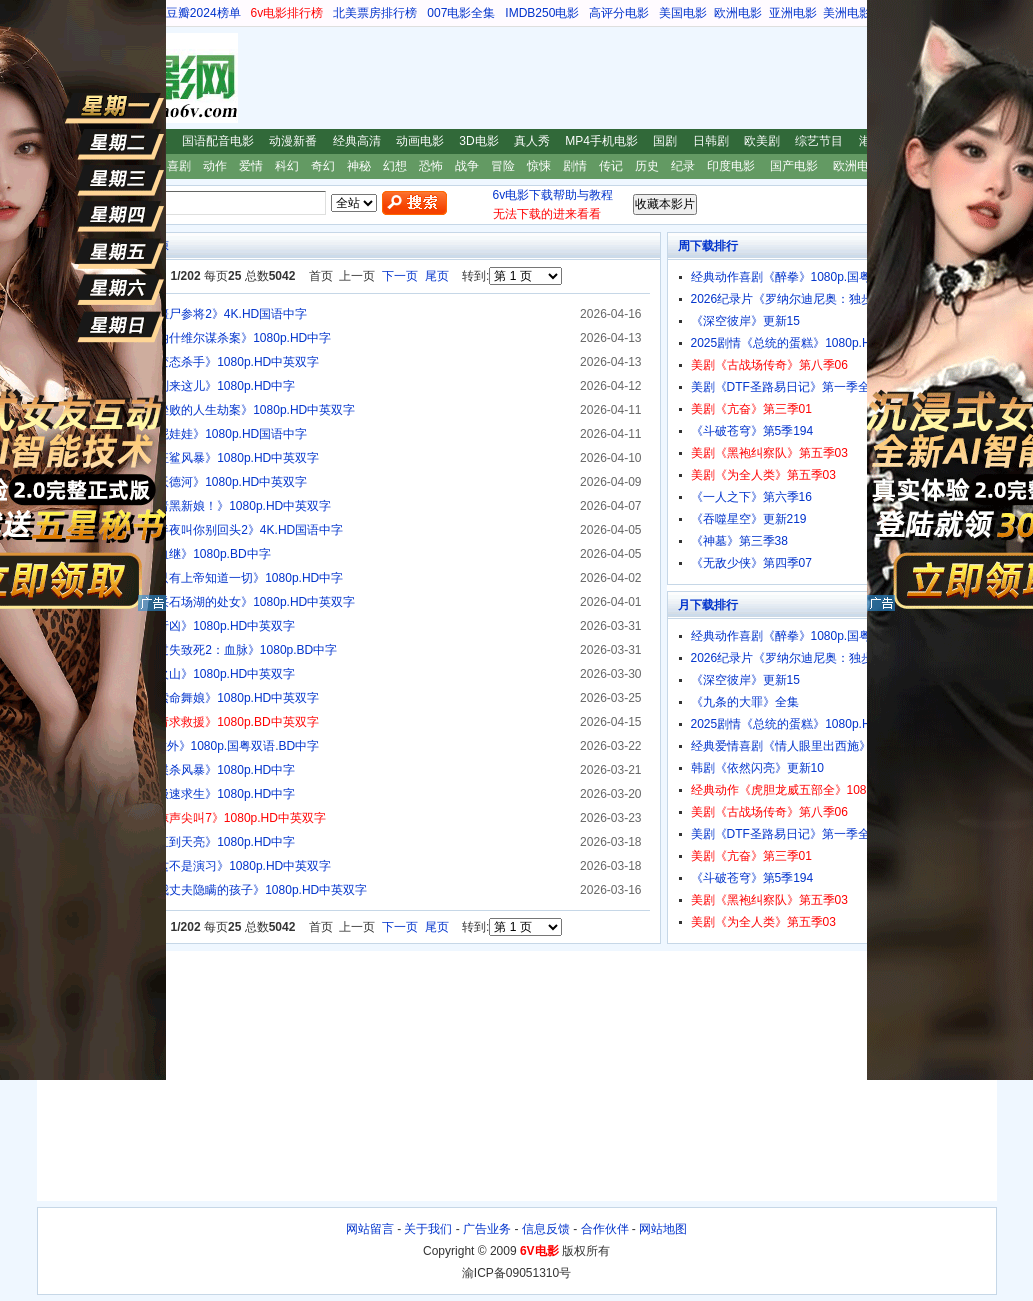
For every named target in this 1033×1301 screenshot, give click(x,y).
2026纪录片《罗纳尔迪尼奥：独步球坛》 (800, 299)
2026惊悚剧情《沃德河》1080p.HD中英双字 (189, 482)
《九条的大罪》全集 (745, 702)
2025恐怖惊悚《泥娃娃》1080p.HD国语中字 (189, 434)
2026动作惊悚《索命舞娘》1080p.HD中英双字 (195, 698)
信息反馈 (546, 1229)
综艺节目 (819, 141)
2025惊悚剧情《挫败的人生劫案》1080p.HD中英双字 (213, 410)
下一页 (400, 276)
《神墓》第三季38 (739, 541)
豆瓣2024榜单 (203, 13)
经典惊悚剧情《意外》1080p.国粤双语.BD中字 (195, 746)
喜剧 (179, 166)
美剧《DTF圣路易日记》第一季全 (780, 387)
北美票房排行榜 (375, 13)
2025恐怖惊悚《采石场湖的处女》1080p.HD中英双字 (213, 602)
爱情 (251, 166)
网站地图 (663, 1229)
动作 (215, 166)
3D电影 (478, 141)
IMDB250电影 (542, 13)
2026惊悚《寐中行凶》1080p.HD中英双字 (183, 626)
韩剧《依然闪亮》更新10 (757, 768)
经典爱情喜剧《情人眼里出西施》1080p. (799, 746)
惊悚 (539, 166)
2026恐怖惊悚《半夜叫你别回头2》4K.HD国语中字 (207, 530)
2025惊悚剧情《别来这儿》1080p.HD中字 (183, 386)
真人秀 (532, 141)
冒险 (503, 166)
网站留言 (370, 1229)
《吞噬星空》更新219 (749, 519)
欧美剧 (762, 141)
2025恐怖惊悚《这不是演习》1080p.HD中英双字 (201, 866)
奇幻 (323, 166)
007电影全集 (461, 13)
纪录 (683, 166)
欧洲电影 (738, 13)
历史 (647, 166)
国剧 (665, 141)
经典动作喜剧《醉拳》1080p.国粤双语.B (799, 277)
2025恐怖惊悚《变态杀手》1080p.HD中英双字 (195, 362)
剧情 (575, 166)
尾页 (437, 276)
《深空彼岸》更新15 (745, 321)
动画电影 (420, 141)
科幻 (287, 166)
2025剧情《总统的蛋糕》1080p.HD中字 (797, 343)
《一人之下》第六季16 (751, 497)
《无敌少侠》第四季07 (751, 563)
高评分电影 (619, 13)
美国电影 (683, 13)
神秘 (359, 166)
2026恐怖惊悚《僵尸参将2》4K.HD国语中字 (189, 314)
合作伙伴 (605, 1229)
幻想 (395, 166)
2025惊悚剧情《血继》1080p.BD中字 (171, 554)
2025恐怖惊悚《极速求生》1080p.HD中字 (183, 794)
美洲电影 (847, 13)
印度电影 (731, 166)
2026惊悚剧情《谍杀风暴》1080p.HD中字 (183, 770)
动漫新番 (293, 141)
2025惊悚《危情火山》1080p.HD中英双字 (183, 674)
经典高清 (357, 141)
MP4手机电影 (601, 141)
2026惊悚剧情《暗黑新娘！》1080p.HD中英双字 (201, 506)
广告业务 (487, 1229)
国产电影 (794, 166)
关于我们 (428, 1229)
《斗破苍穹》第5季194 (752, 431)
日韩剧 (711, 141)
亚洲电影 (793, 13)
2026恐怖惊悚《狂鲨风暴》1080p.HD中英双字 (195, 458)
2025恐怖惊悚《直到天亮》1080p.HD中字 (183, 842)
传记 (611, 166)
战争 (467, 166)
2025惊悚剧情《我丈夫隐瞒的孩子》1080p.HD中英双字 (219, 890)
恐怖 (431, 166)
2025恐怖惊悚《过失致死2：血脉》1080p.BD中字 (204, 650)
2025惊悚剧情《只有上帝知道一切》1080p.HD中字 (207, 578)
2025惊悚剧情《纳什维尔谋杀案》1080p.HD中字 (201, 338)
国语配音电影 (218, 141)
